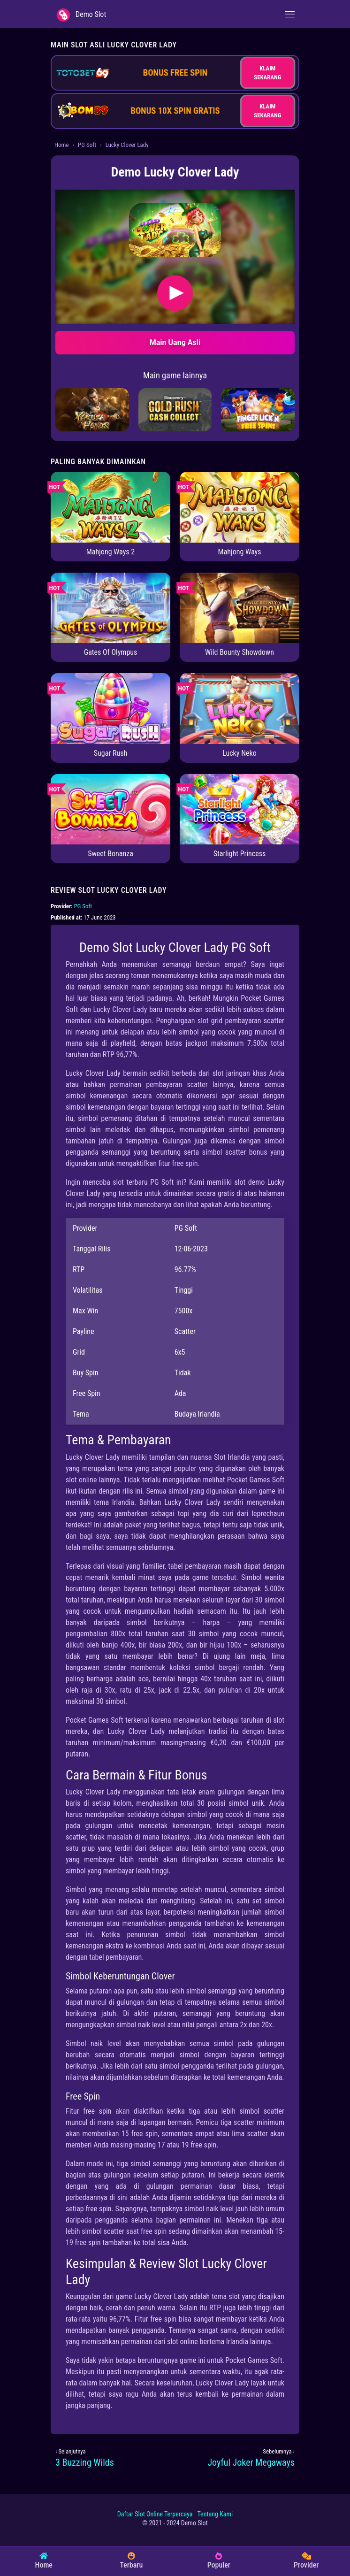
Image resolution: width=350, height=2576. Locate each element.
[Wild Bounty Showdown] (239, 607)
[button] (175, 230)
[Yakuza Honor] (92, 409)
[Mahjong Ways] (239, 506)
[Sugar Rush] (110, 708)
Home (61, 144)
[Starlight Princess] (239, 808)
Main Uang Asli (175, 342)
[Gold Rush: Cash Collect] (175, 409)
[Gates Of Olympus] (110, 607)
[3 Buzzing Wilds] (112, 2462)
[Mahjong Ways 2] (110, 506)
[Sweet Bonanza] (110, 808)
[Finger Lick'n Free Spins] (258, 409)
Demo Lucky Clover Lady (175, 172)
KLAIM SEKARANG (267, 73)
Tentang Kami (215, 2514)
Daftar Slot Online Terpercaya (155, 2514)
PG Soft (87, 144)
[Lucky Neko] (239, 708)
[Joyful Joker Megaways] (237, 2462)
